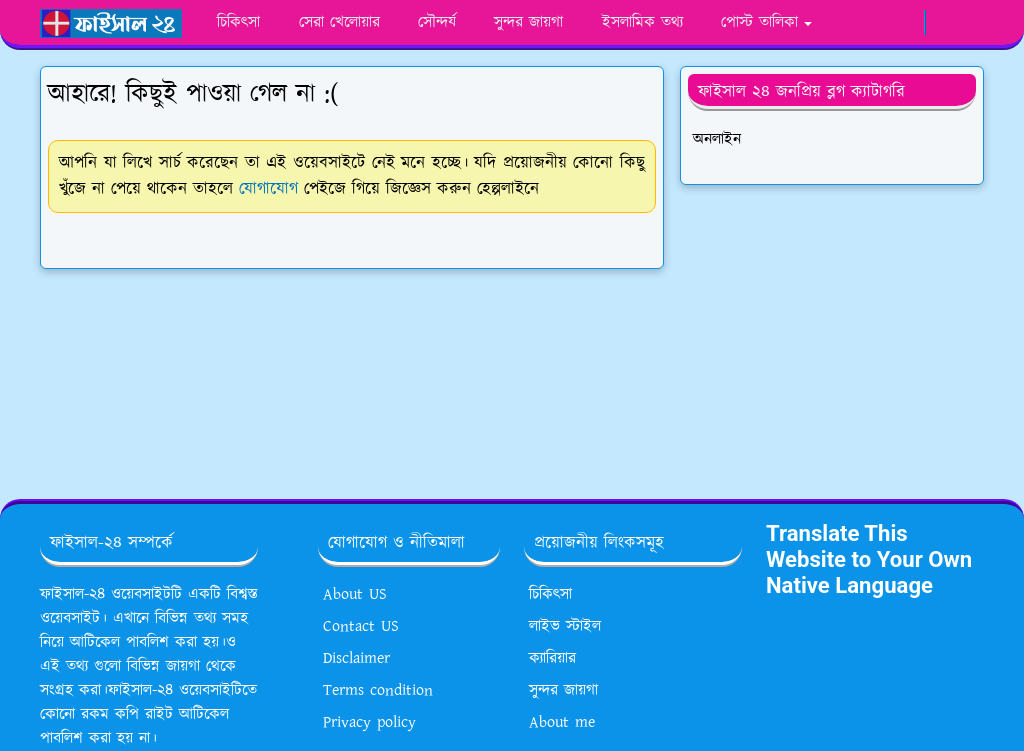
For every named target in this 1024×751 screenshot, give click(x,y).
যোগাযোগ (268, 189)
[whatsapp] (856, 23)
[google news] (907, 23)
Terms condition (378, 690)
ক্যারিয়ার (552, 658)
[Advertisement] (832, 334)
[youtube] (882, 23)
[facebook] (830, 23)
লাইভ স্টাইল (565, 626)
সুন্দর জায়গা (563, 690)
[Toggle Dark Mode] (943, 22)
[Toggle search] (970, 23)
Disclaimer (356, 658)
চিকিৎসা (550, 594)
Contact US (361, 626)
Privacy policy (369, 722)
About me (562, 722)
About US (355, 594)
